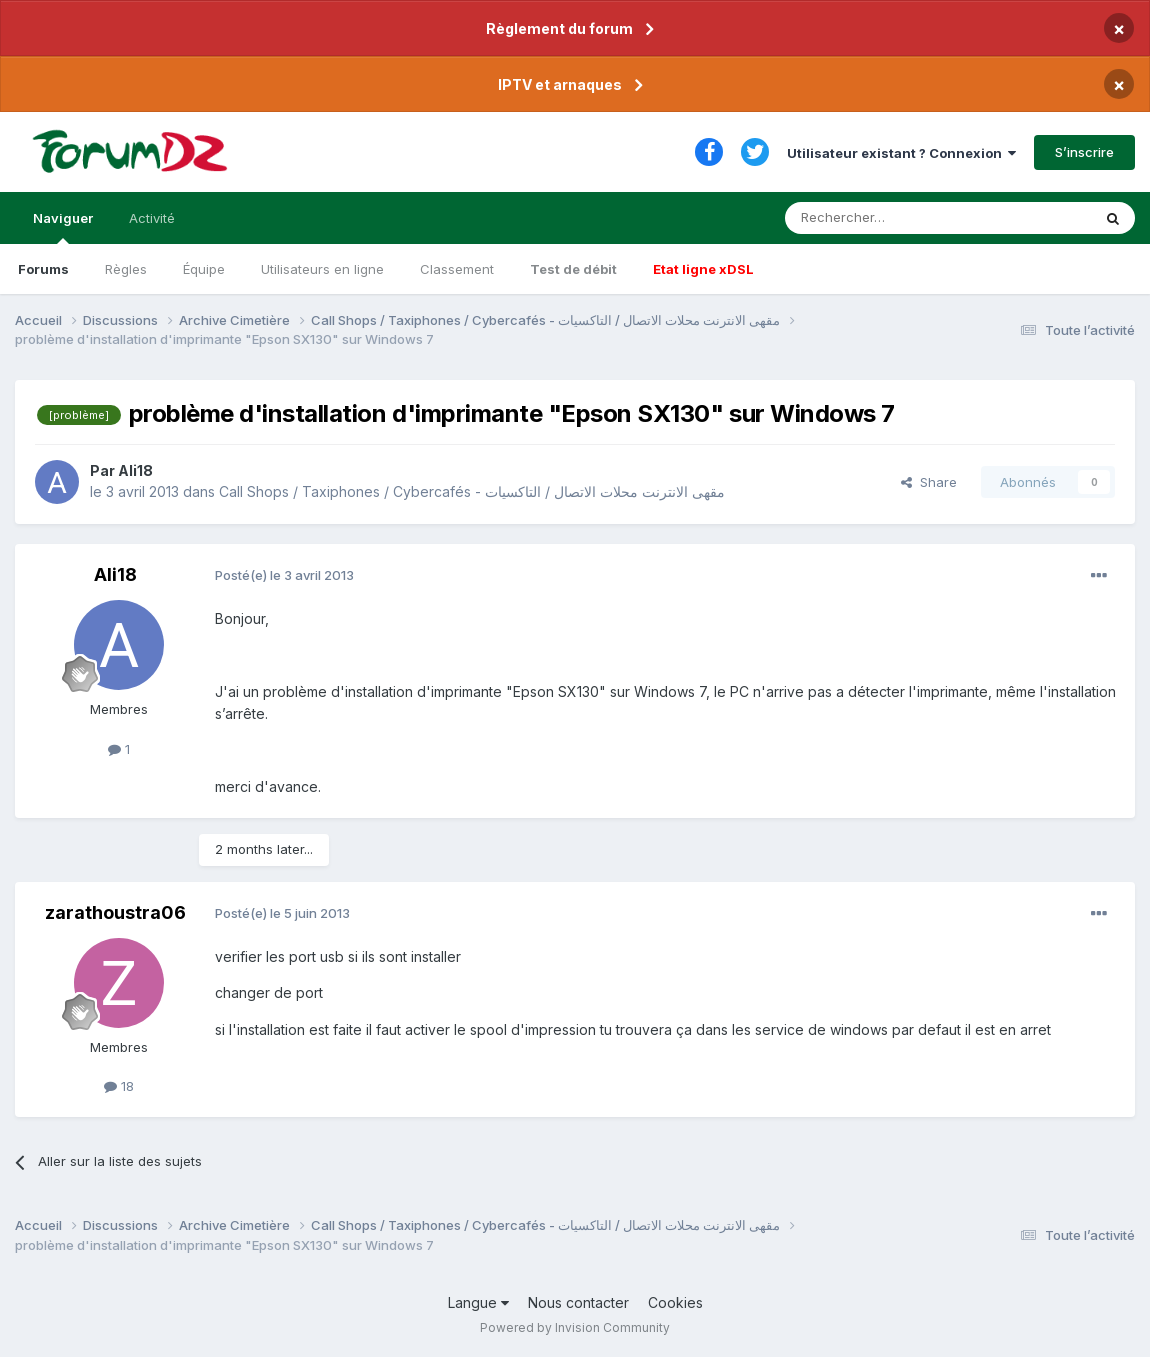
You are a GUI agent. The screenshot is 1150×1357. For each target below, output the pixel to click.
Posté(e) (284, 575)
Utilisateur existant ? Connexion (901, 153)
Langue (478, 1302)
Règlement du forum (559, 28)
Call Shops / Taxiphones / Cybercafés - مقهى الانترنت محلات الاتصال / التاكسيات (472, 491)
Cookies (675, 1302)
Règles (126, 269)
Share (929, 482)
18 (119, 1086)
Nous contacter (578, 1302)
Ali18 (135, 470)
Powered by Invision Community (575, 1327)
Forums (43, 269)
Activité (152, 218)
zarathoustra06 (115, 912)
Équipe (204, 269)
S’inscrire (1084, 152)
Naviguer (63, 227)
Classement (457, 269)
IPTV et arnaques (560, 84)
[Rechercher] (894, 218)
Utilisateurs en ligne (322, 269)
